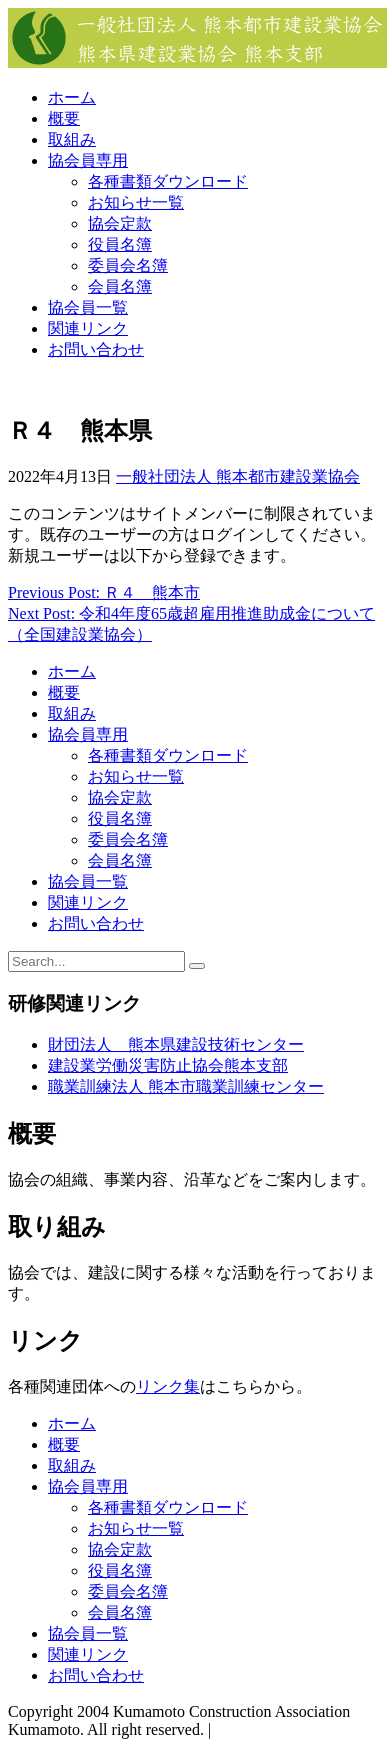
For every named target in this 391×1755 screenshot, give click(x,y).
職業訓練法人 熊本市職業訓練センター (186, 1086)
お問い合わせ (96, 349)
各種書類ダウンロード (168, 181)
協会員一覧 (88, 307)
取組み (72, 139)
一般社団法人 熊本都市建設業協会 (238, 476)
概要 (64, 118)
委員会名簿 (128, 265)
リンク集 (168, 1386)
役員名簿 (120, 244)
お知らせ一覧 (136, 202)
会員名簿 (120, 286)
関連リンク (88, 328)
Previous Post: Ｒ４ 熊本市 (104, 592)
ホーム (72, 97)
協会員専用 (88, 160)
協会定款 (120, 223)
